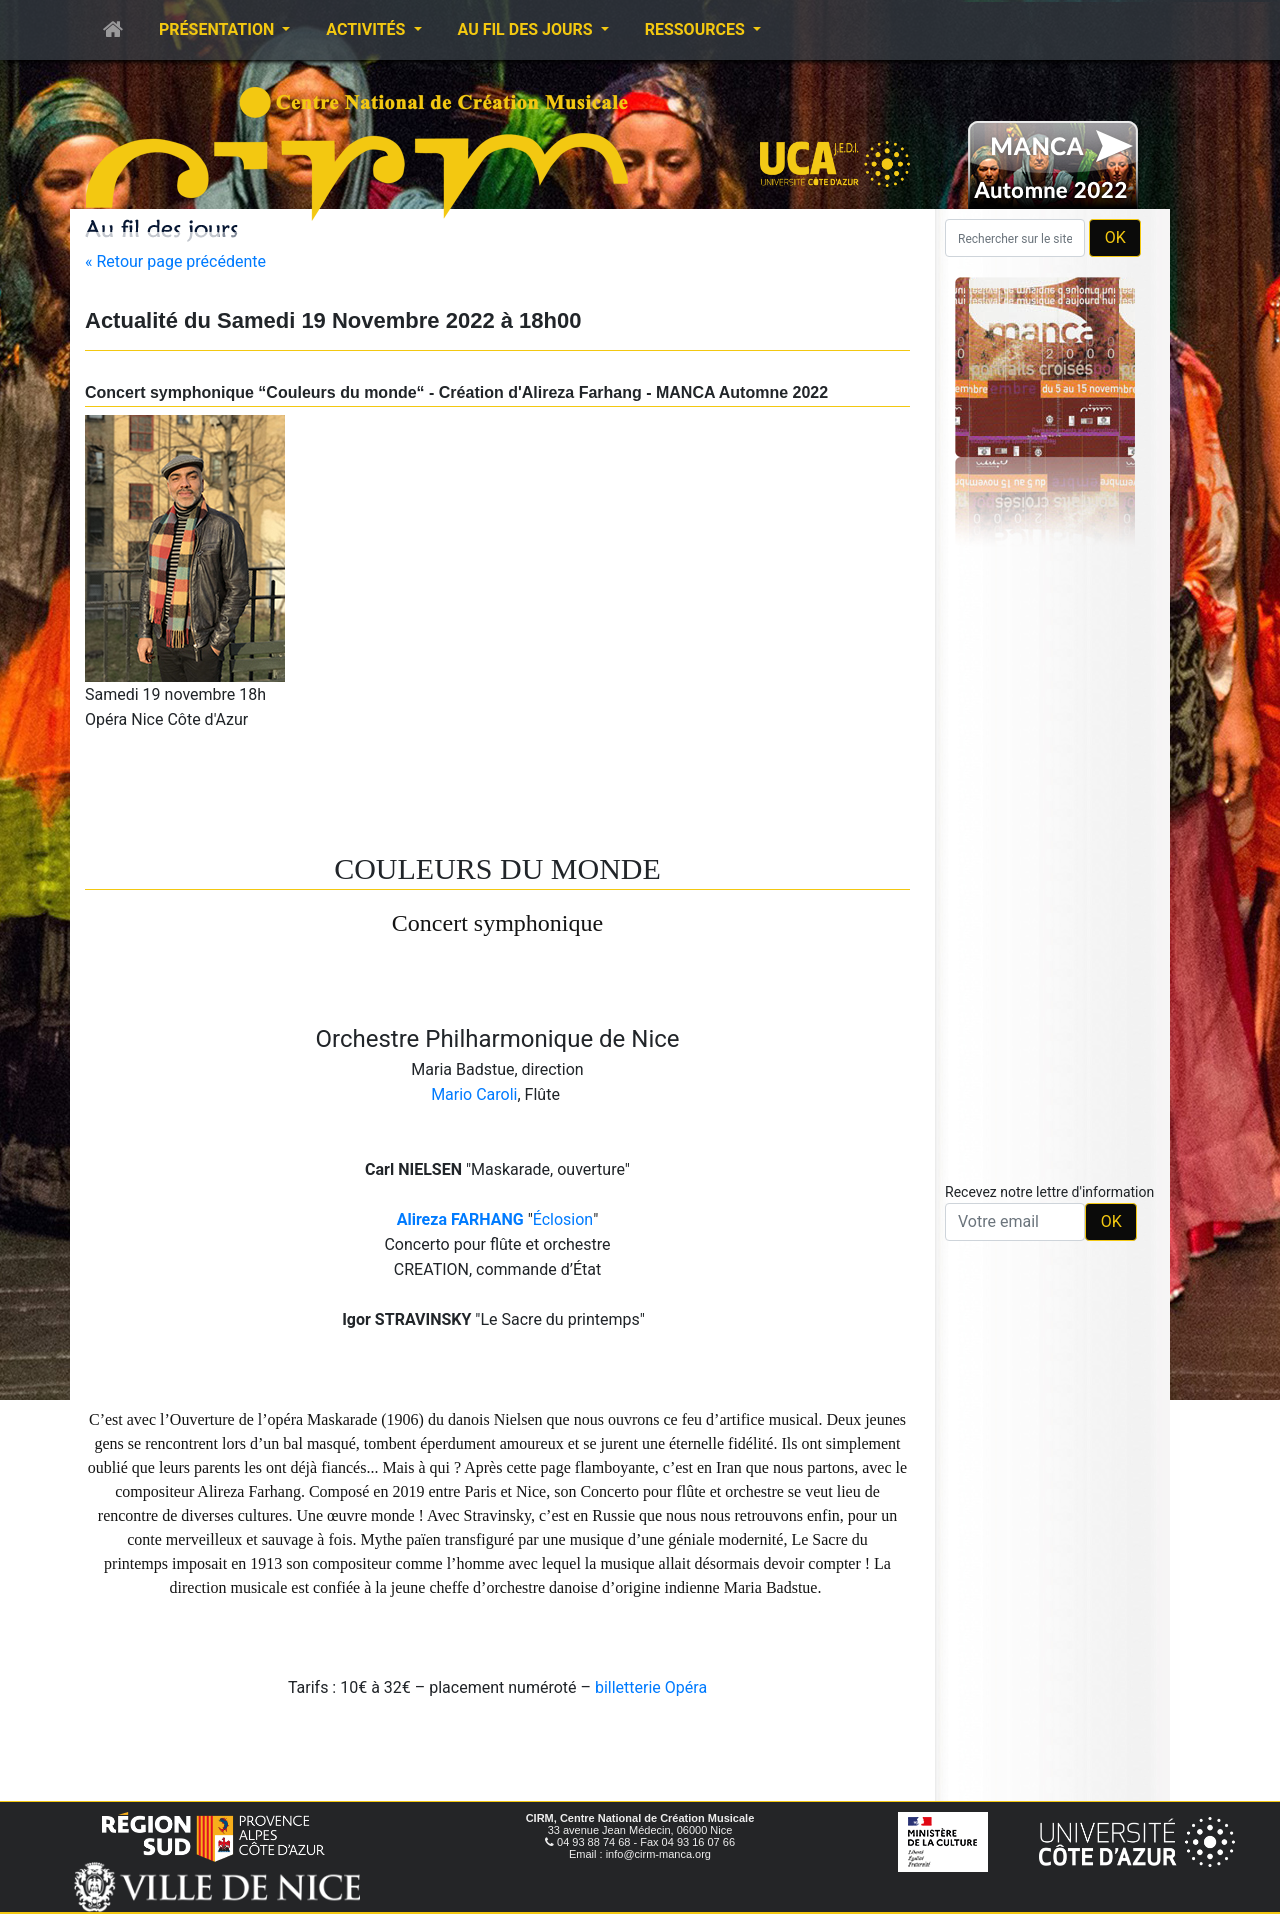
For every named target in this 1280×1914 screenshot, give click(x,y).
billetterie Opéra (651, 1687)
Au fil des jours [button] (527, 29)
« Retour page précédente (175, 261)
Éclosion (563, 1219)
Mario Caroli (474, 1094)
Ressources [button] (697, 29)
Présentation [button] (218, 29)
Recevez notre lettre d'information (1049, 1192)
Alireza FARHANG (460, 1219)
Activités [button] (367, 29)
